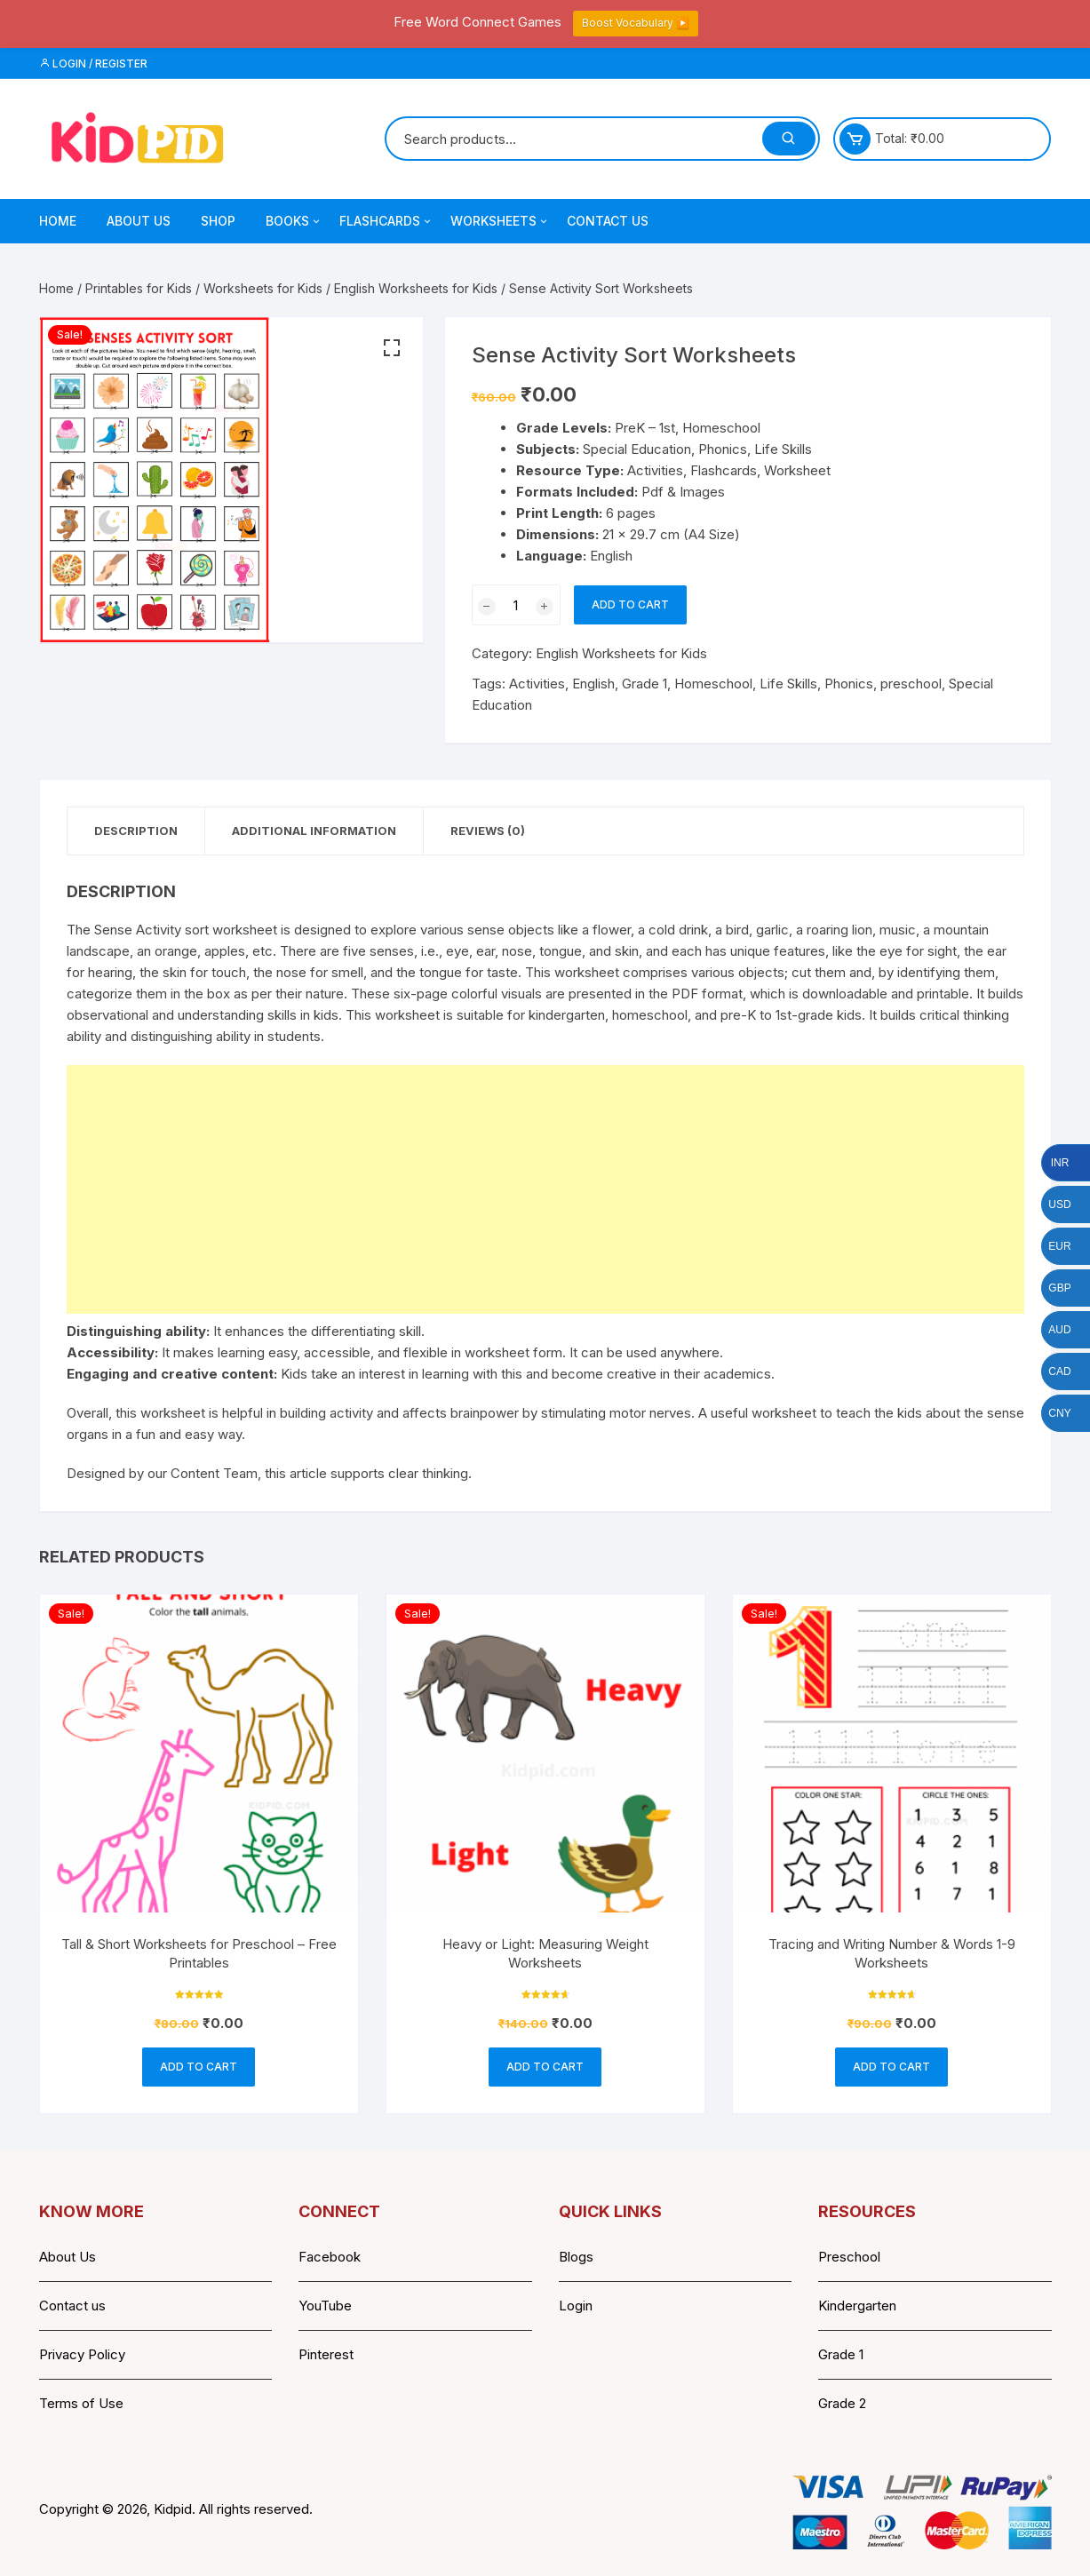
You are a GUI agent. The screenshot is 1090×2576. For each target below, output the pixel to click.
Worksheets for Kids (262, 288)
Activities (537, 683)
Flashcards (386, 221)
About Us (139, 220)
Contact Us (607, 220)
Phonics (848, 683)
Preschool (849, 2256)
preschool (911, 683)
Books (294, 221)
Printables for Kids (138, 288)
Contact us (72, 2305)
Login (576, 2305)
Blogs (576, 2256)
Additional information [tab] (314, 830)
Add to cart (630, 604)
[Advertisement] (545, 1189)
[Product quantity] (516, 604)
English (593, 683)
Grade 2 (842, 2403)
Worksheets (500, 221)
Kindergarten (857, 2305)
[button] (391, 348)
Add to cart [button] (198, 2066)
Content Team (214, 1473)
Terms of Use (81, 2403)
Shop (218, 220)
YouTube (325, 2305)
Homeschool (713, 683)
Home (57, 220)
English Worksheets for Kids (415, 288)
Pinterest (326, 2354)
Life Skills (788, 683)
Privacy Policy (82, 2354)
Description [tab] (136, 830)
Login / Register (93, 63)
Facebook (329, 2256)
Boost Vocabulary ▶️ (635, 22)
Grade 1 (644, 683)
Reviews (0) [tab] (487, 830)
